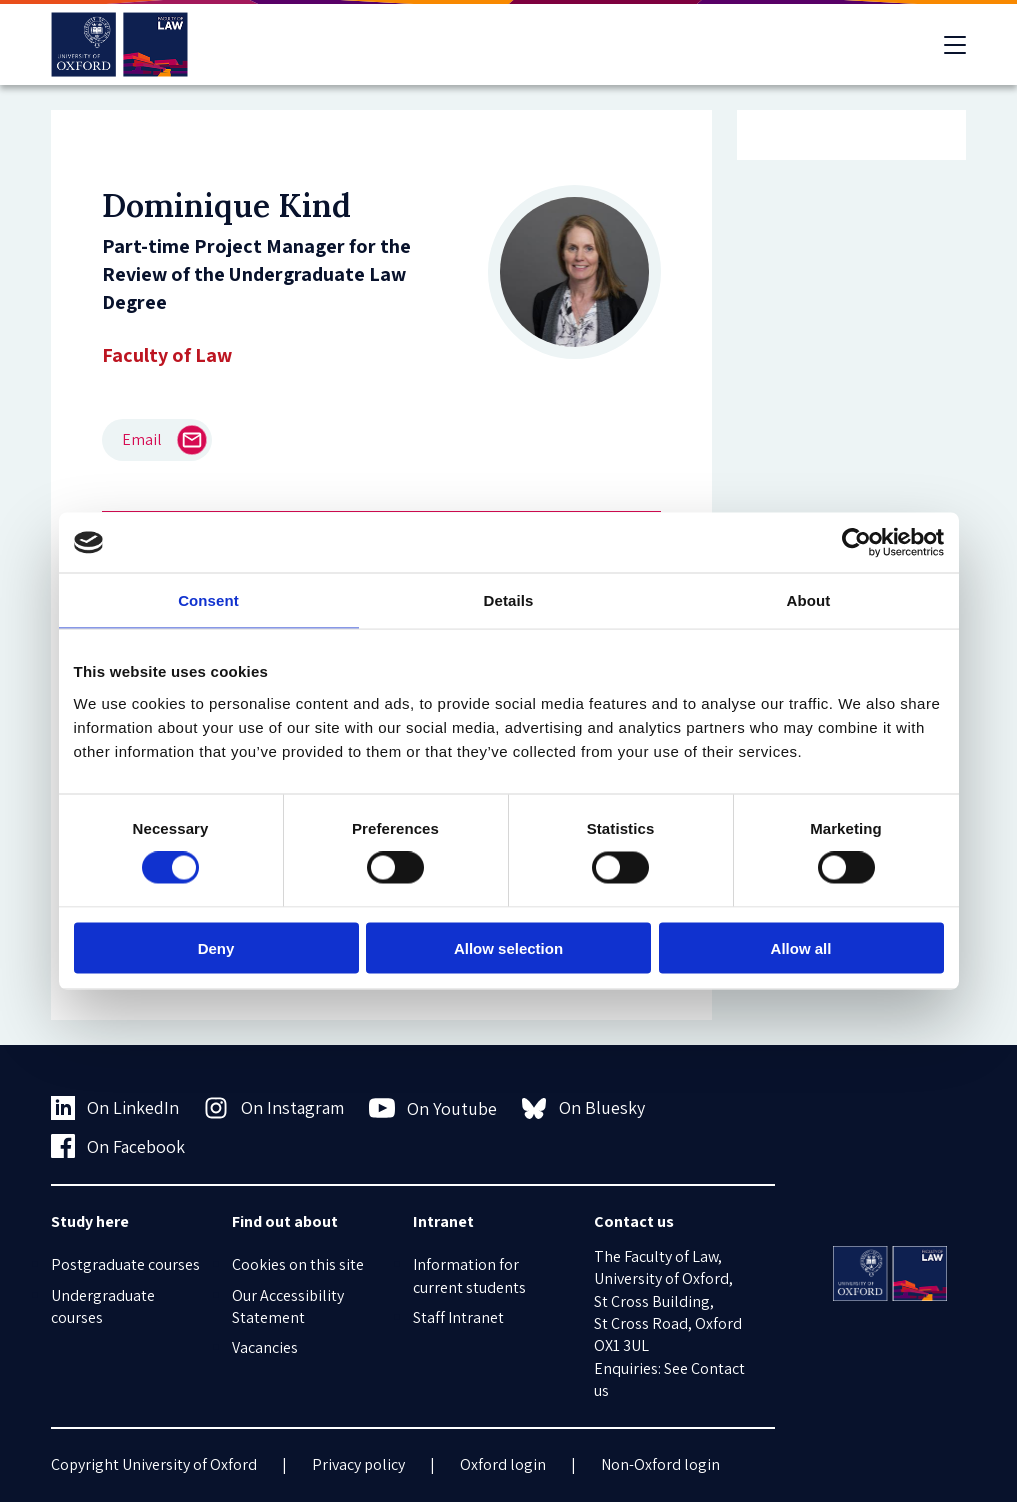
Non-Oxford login (660, 1464)
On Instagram (274, 1108)
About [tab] (809, 600)
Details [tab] (509, 600)
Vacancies (265, 1347)
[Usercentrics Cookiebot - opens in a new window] (856, 543)
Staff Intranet (458, 1317)
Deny (216, 947)
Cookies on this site (298, 1264)
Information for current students (469, 1275)
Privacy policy (358, 1464)
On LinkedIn (115, 1108)
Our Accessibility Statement (288, 1306)
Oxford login (503, 1464)
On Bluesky (583, 1108)
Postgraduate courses (125, 1264)
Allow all (801, 947)
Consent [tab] (208, 600)
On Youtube (433, 1108)
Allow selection (508, 947)
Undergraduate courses (103, 1306)
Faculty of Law (167, 355)
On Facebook (118, 1146)
